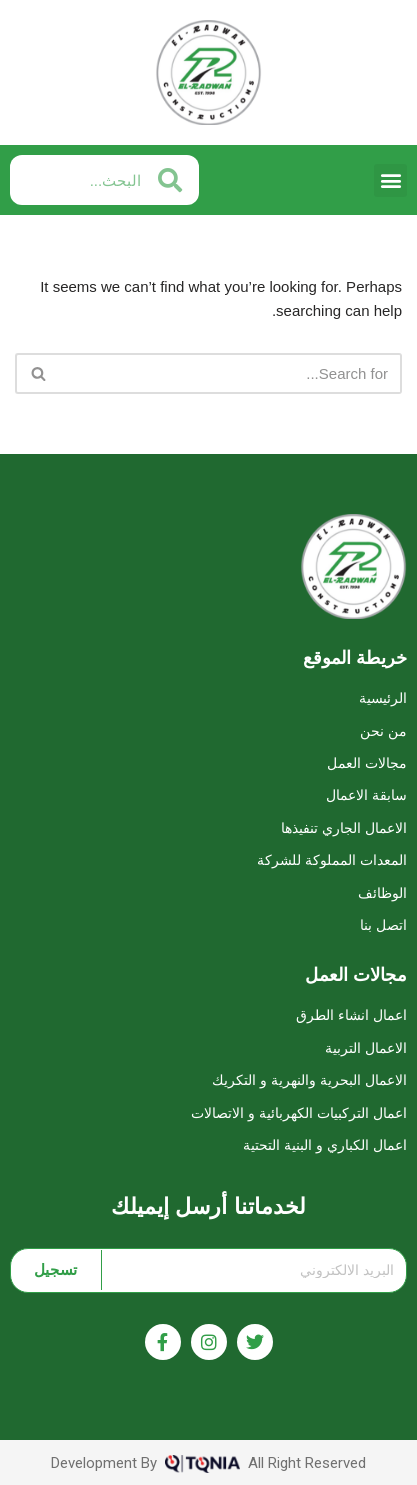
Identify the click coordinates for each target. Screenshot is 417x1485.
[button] (390, 180)
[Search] (231, 373)
